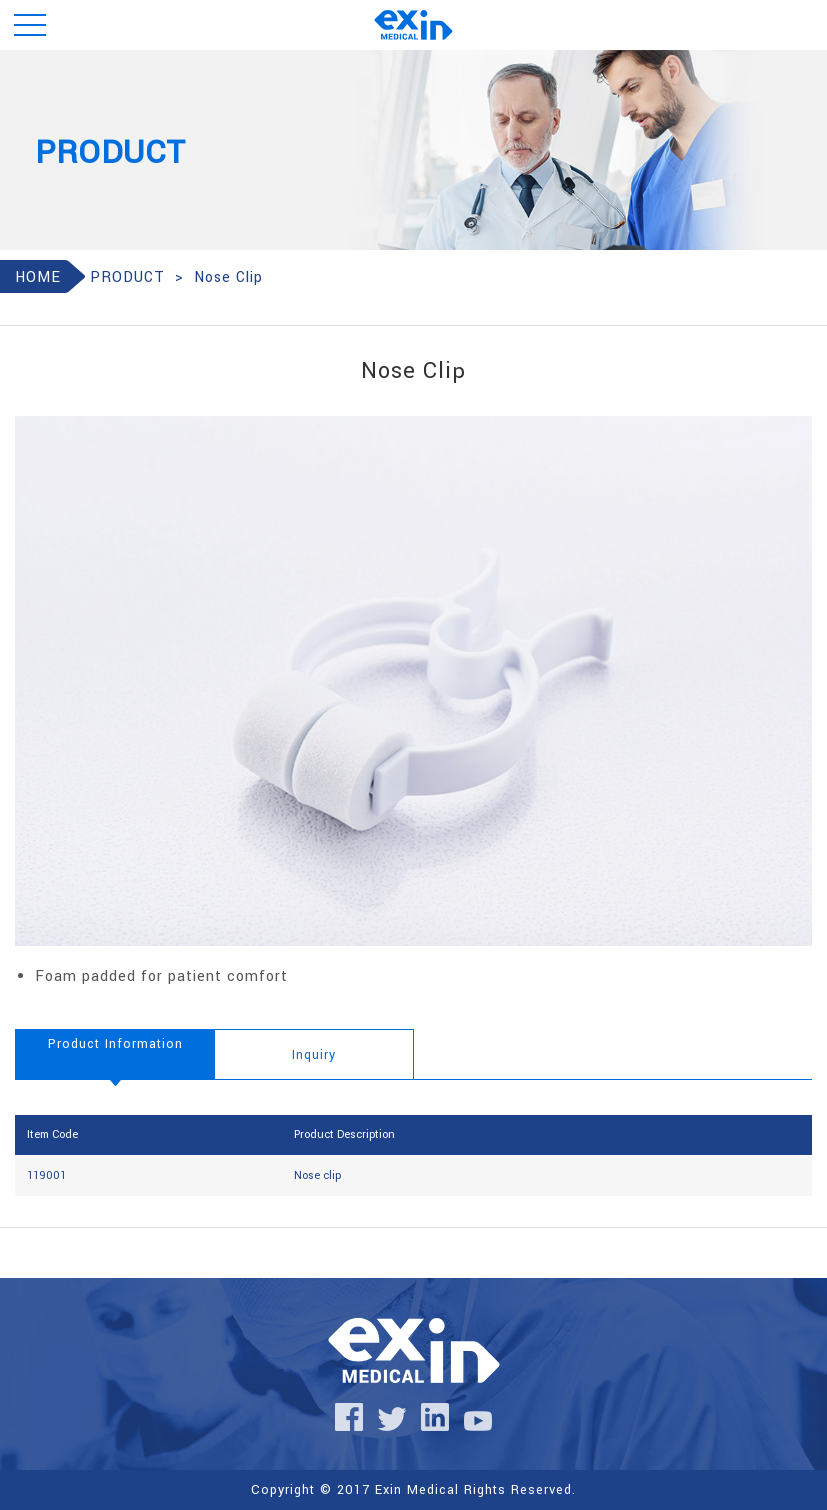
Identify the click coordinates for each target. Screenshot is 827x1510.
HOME (38, 277)
